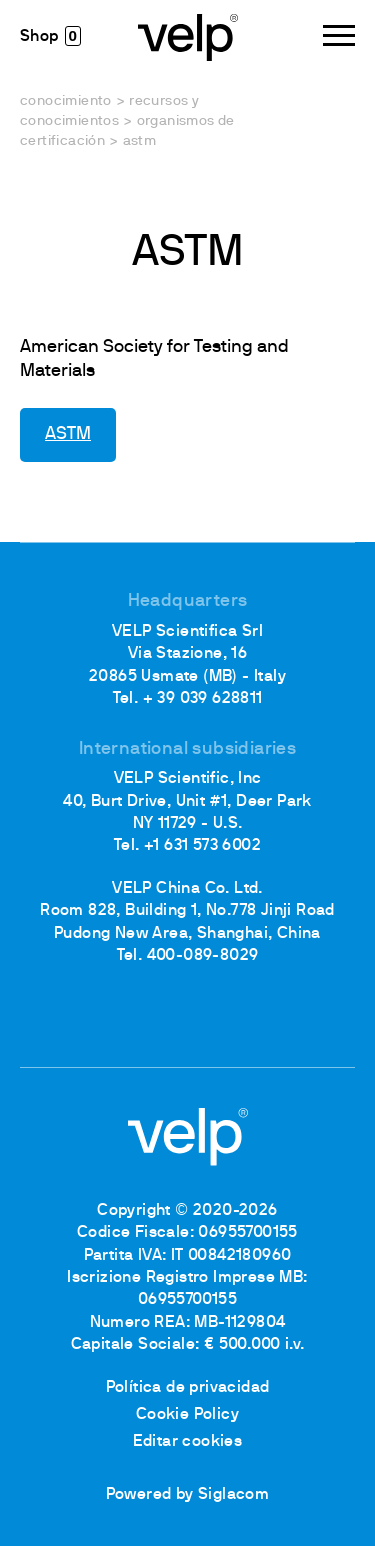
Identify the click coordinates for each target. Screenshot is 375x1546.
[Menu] (339, 35)
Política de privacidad (188, 1388)
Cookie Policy (187, 1415)
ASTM (68, 434)
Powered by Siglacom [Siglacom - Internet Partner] (188, 1495)
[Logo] (188, 36)
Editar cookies (188, 1442)
